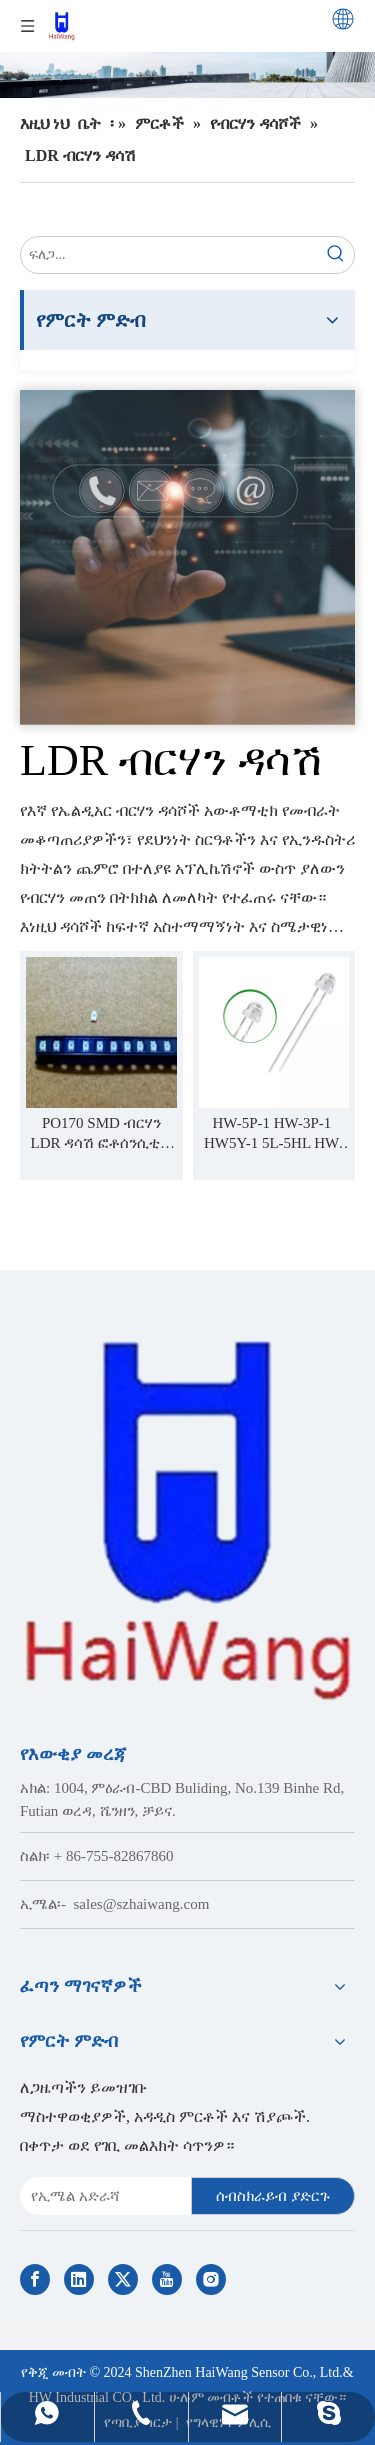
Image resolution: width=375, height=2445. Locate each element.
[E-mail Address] (101, 2196)
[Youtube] (167, 2279)
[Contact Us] (187, 557)
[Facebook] (35, 2279)
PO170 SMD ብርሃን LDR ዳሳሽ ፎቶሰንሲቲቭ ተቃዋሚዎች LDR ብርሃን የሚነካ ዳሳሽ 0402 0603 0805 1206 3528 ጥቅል (101, 1134)
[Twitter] (123, 2279)
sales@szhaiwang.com (142, 1904)
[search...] (169, 255)
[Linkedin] (79, 2279)
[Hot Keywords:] (336, 255)
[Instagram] (211, 2279)
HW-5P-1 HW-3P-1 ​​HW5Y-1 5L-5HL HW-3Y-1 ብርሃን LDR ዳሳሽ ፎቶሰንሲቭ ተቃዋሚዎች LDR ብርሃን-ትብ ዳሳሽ (273, 1134)
